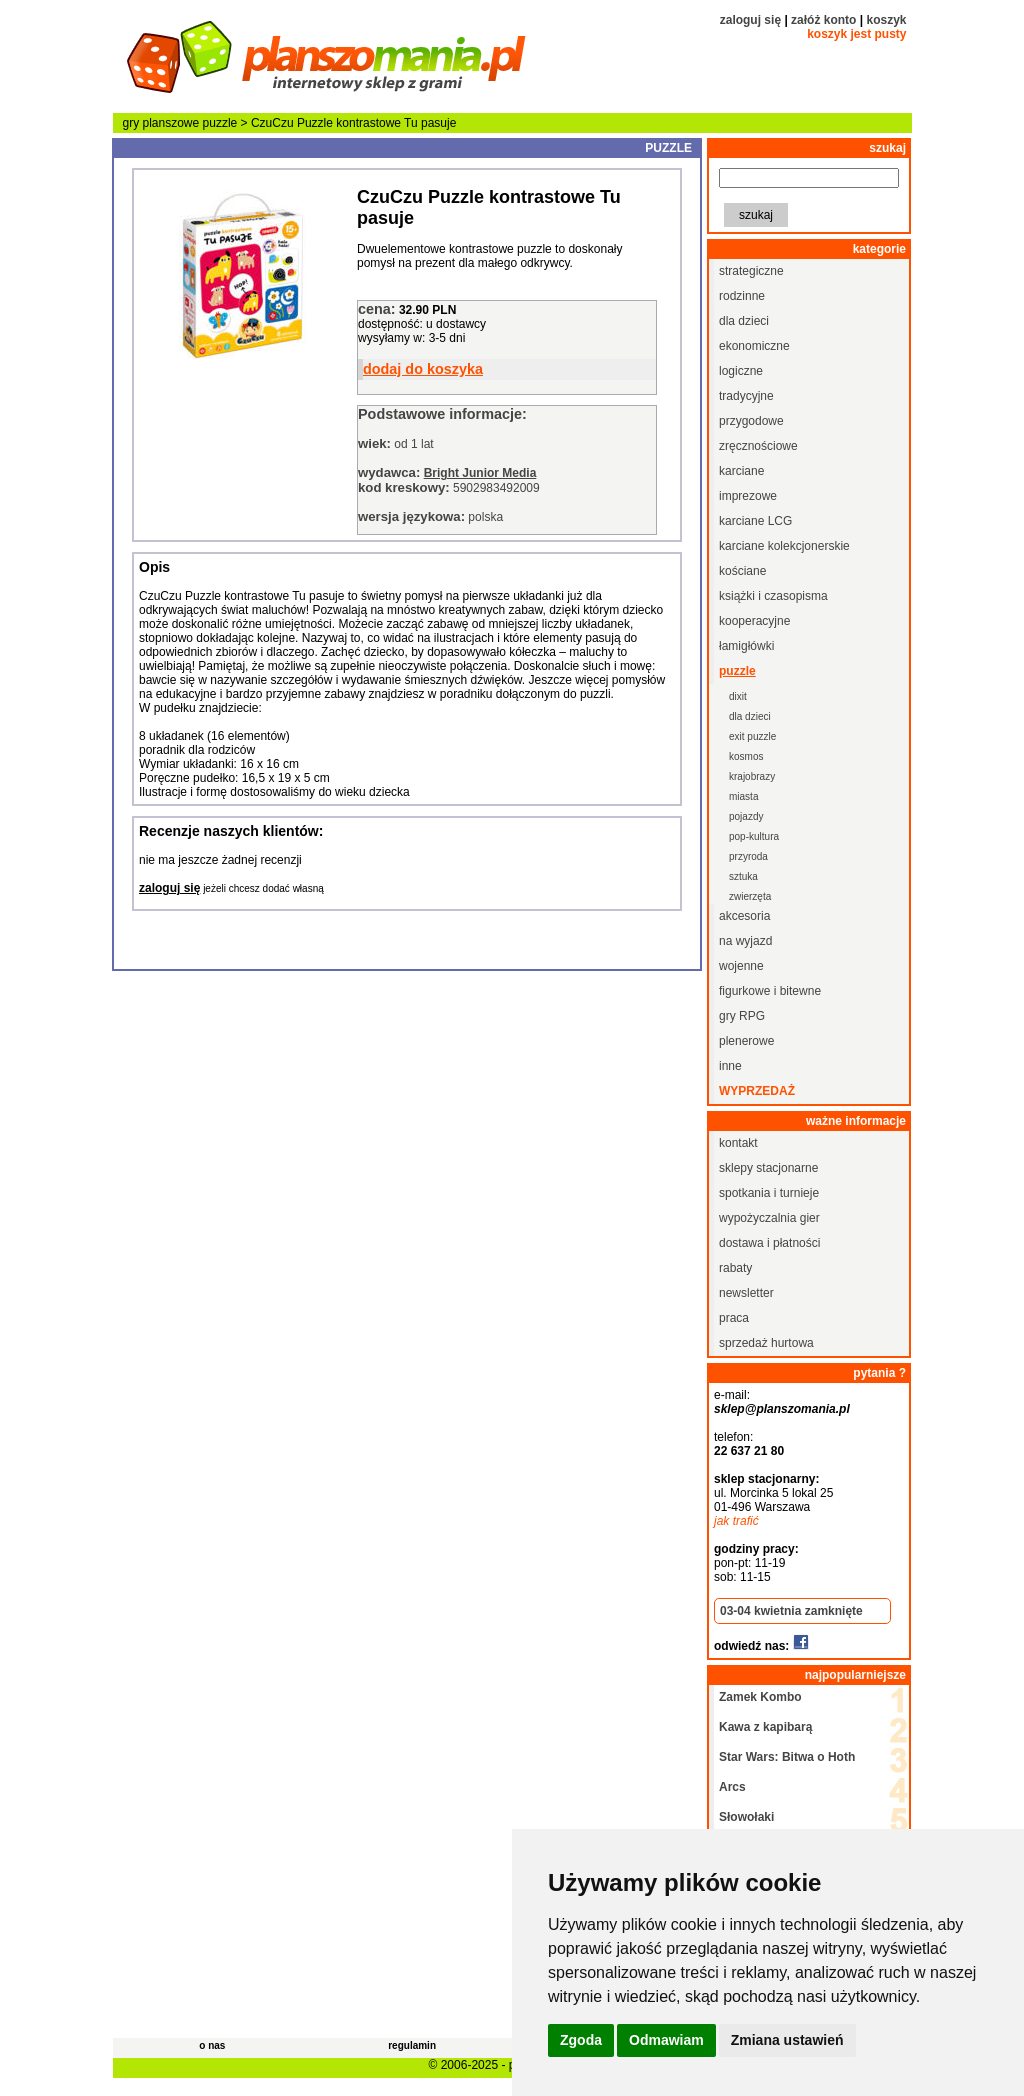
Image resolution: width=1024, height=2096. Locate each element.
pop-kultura (754, 836)
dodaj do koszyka (423, 369)
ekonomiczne (754, 346)
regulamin (412, 2045)
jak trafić (736, 1521)
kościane (742, 571)
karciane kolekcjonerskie (784, 546)
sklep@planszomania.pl (782, 1409)
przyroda (748, 856)
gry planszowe (161, 123)
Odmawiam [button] (666, 2040)
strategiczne (751, 271)
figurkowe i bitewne (770, 991)
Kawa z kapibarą (765, 1727)
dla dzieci (744, 321)
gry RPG (742, 1016)
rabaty (735, 1268)
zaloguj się (750, 20)
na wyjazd (745, 941)
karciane (741, 471)
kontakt (738, 1143)
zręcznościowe (758, 446)
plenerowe (746, 1041)
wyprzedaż (757, 1091)
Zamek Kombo (760, 1697)
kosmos (746, 756)
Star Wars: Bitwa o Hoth (787, 1757)
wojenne (741, 966)
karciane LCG (755, 521)
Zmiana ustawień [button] (787, 2040)
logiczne (741, 371)
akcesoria (744, 916)
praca (734, 1318)
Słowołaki (746, 1817)
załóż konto (823, 20)
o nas (212, 2045)
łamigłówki (746, 646)
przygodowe (751, 421)
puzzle (220, 123)
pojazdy (746, 816)
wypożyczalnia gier (769, 1218)
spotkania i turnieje (769, 1193)
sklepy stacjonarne (768, 1168)
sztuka (743, 876)
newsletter (746, 1293)
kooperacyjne (754, 621)
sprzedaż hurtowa (766, 1343)
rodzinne (742, 296)
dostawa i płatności (769, 1243)
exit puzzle (752, 736)
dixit (738, 696)
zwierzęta (750, 896)
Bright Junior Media (480, 473)
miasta (743, 796)
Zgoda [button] (581, 2040)
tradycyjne (746, 396)
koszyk (886, 20)
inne (730, 1066)
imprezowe (748, 496)
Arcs (732, 1787)
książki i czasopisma (773, 596)
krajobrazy (752, 776)
